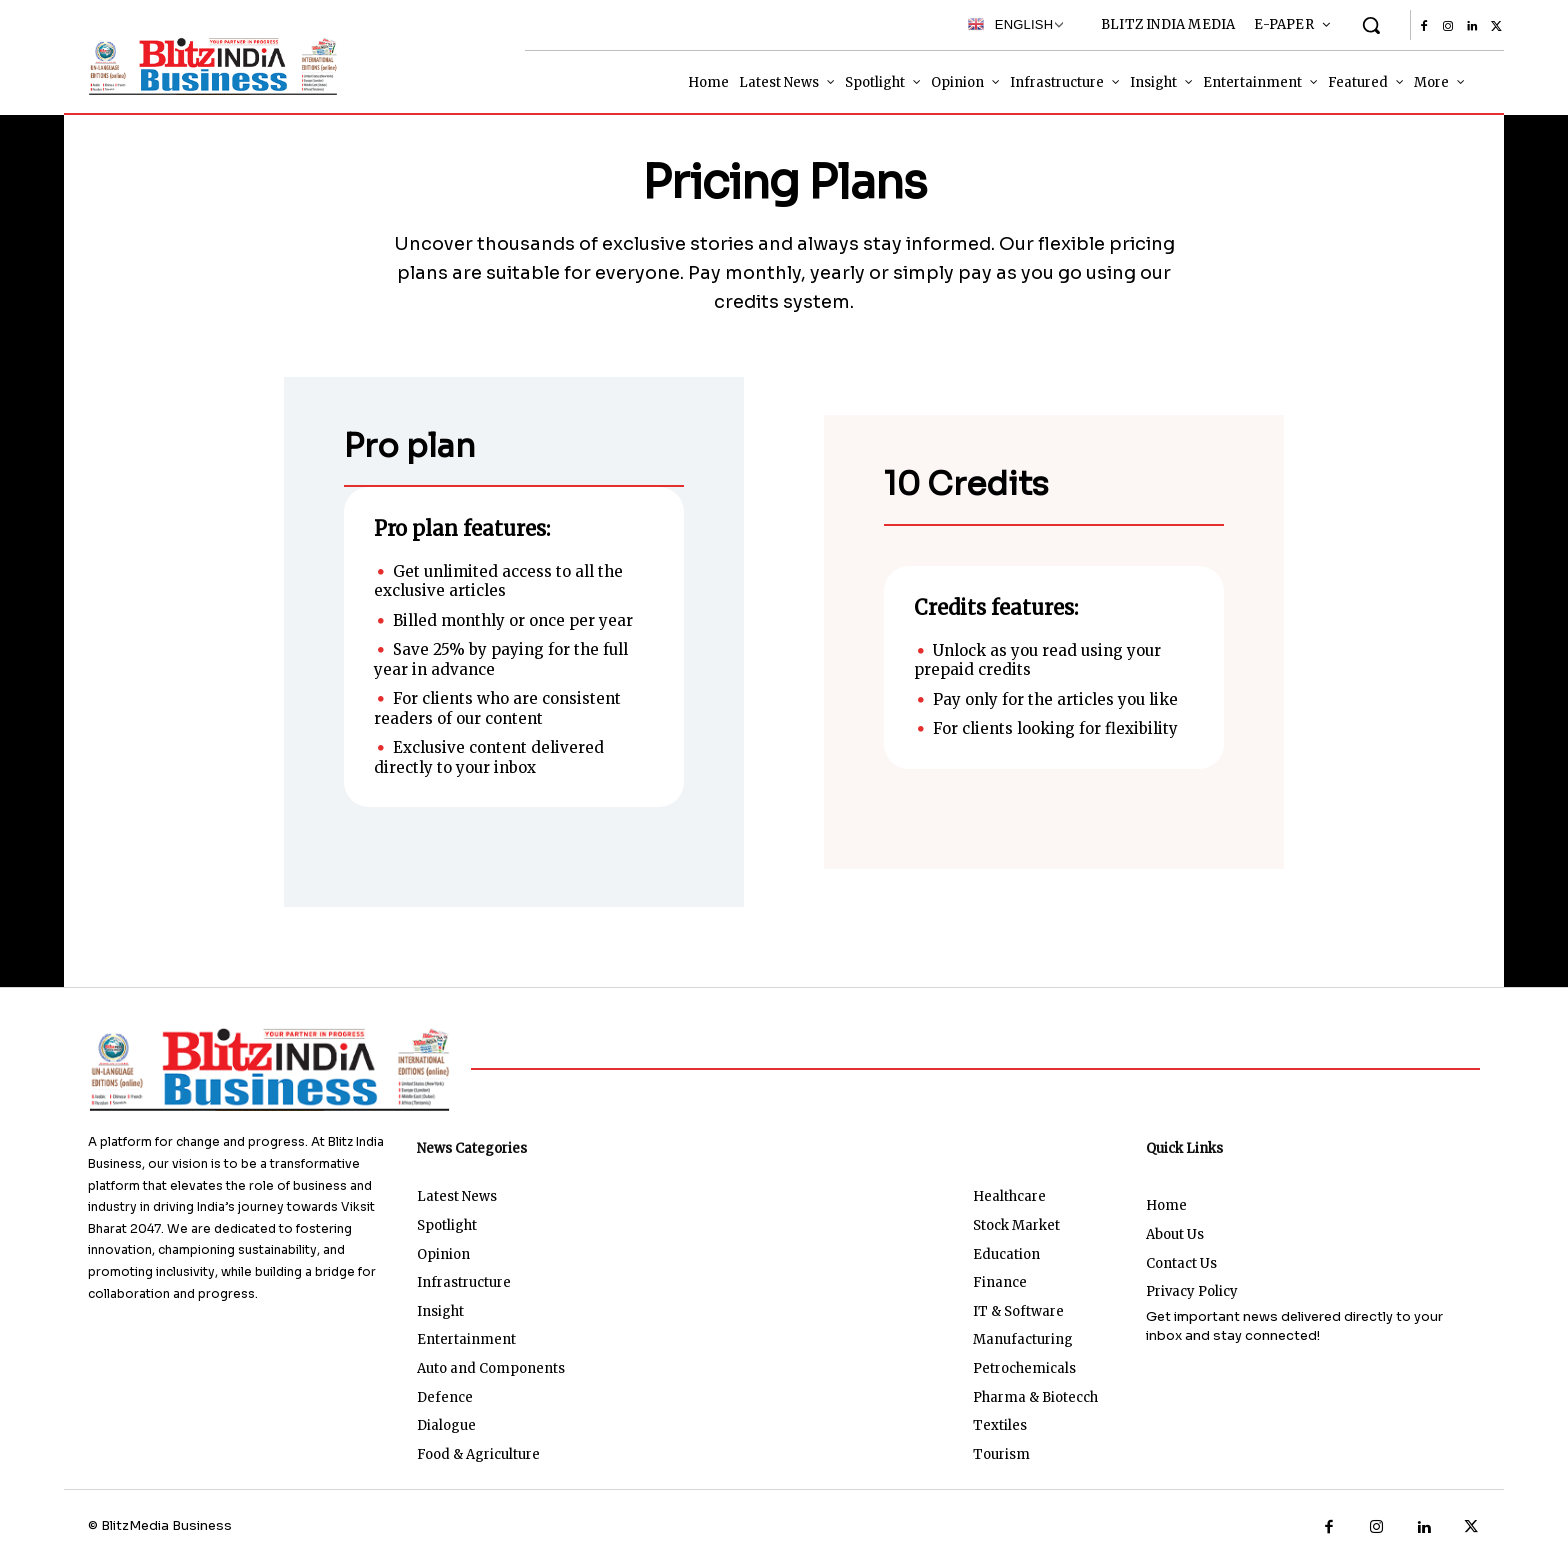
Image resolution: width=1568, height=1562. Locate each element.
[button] (1371, 25)
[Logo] (208, 66)
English (1010, 24)
